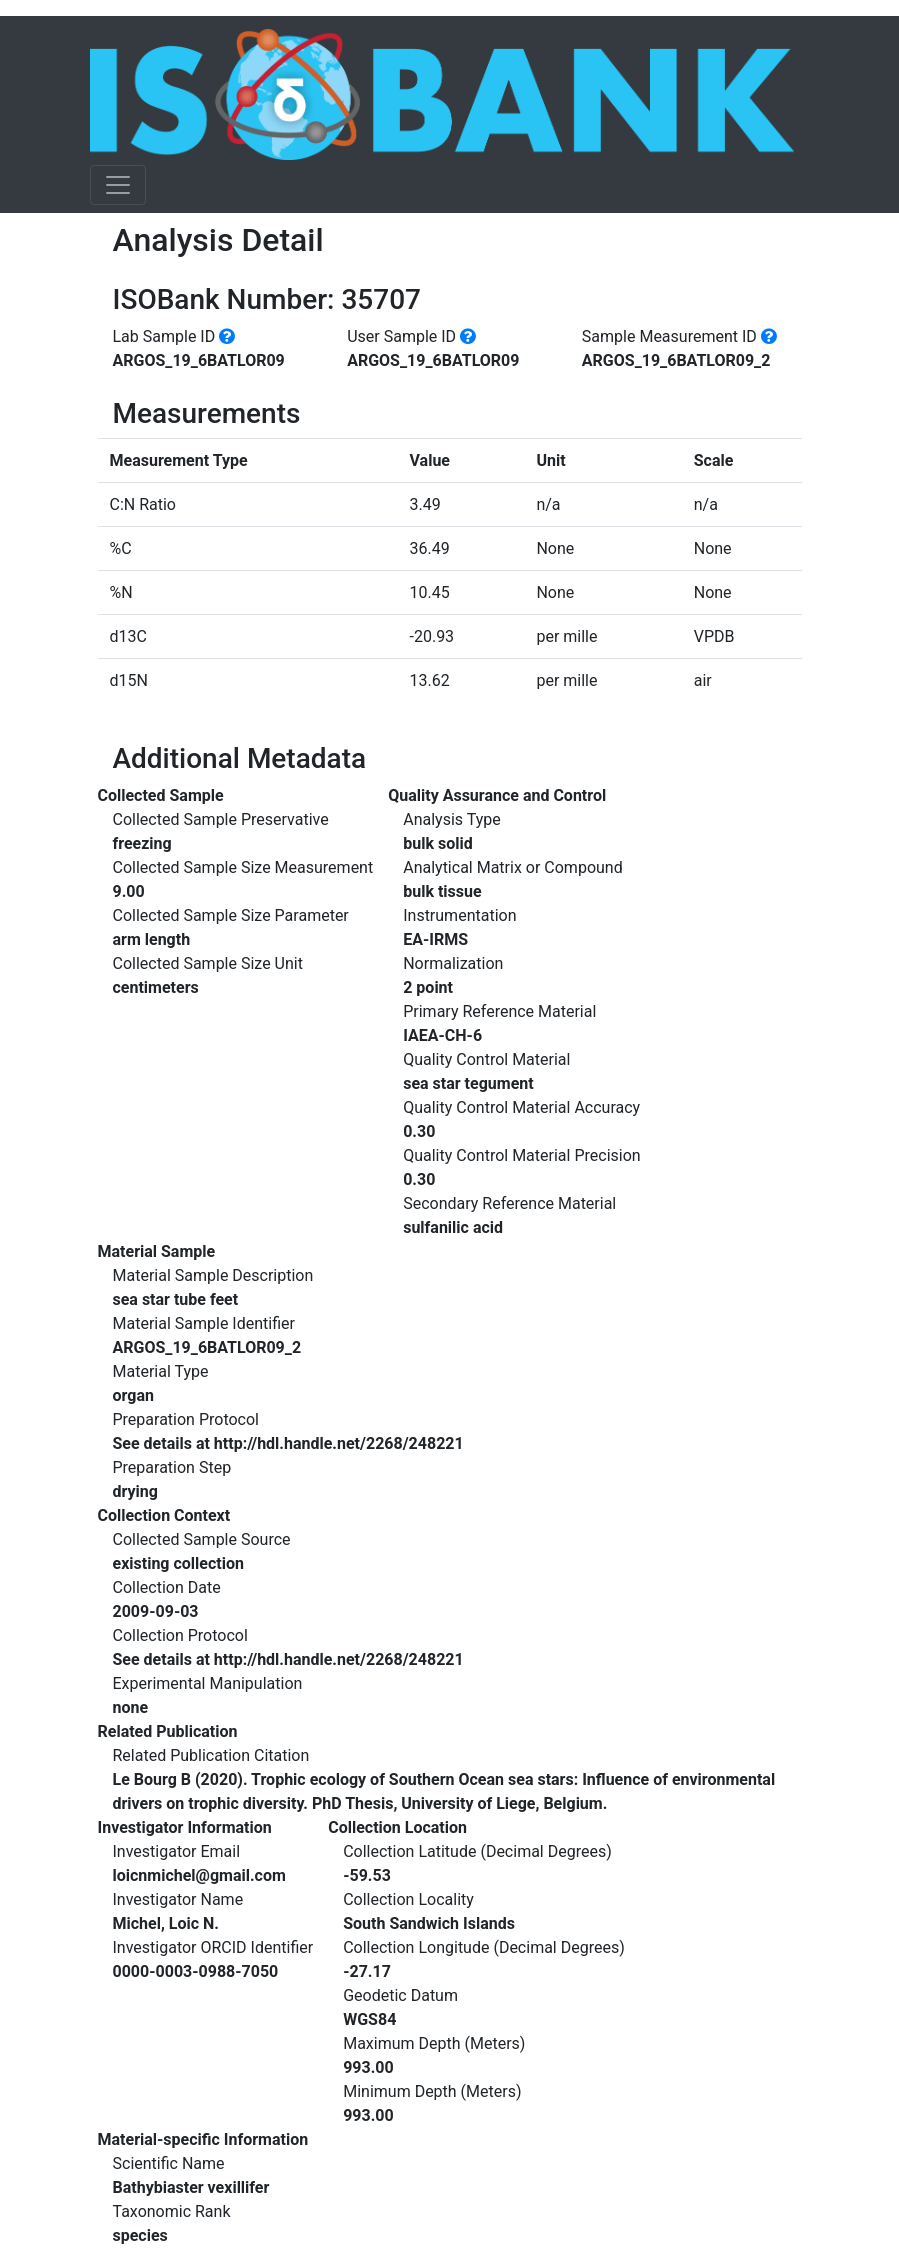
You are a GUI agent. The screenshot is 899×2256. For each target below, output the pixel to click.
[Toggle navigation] (118, 185)
